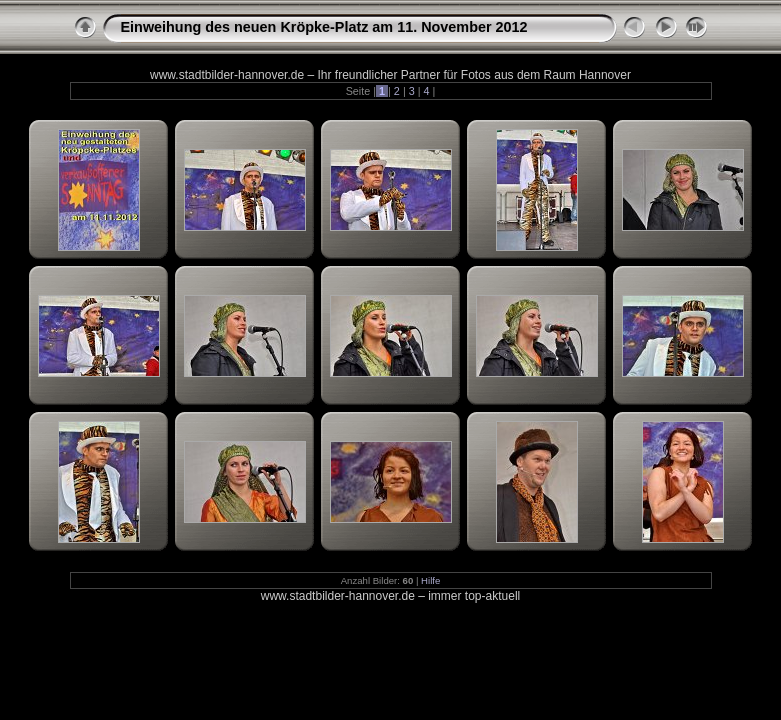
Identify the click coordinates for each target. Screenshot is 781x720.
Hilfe (430, 580)
